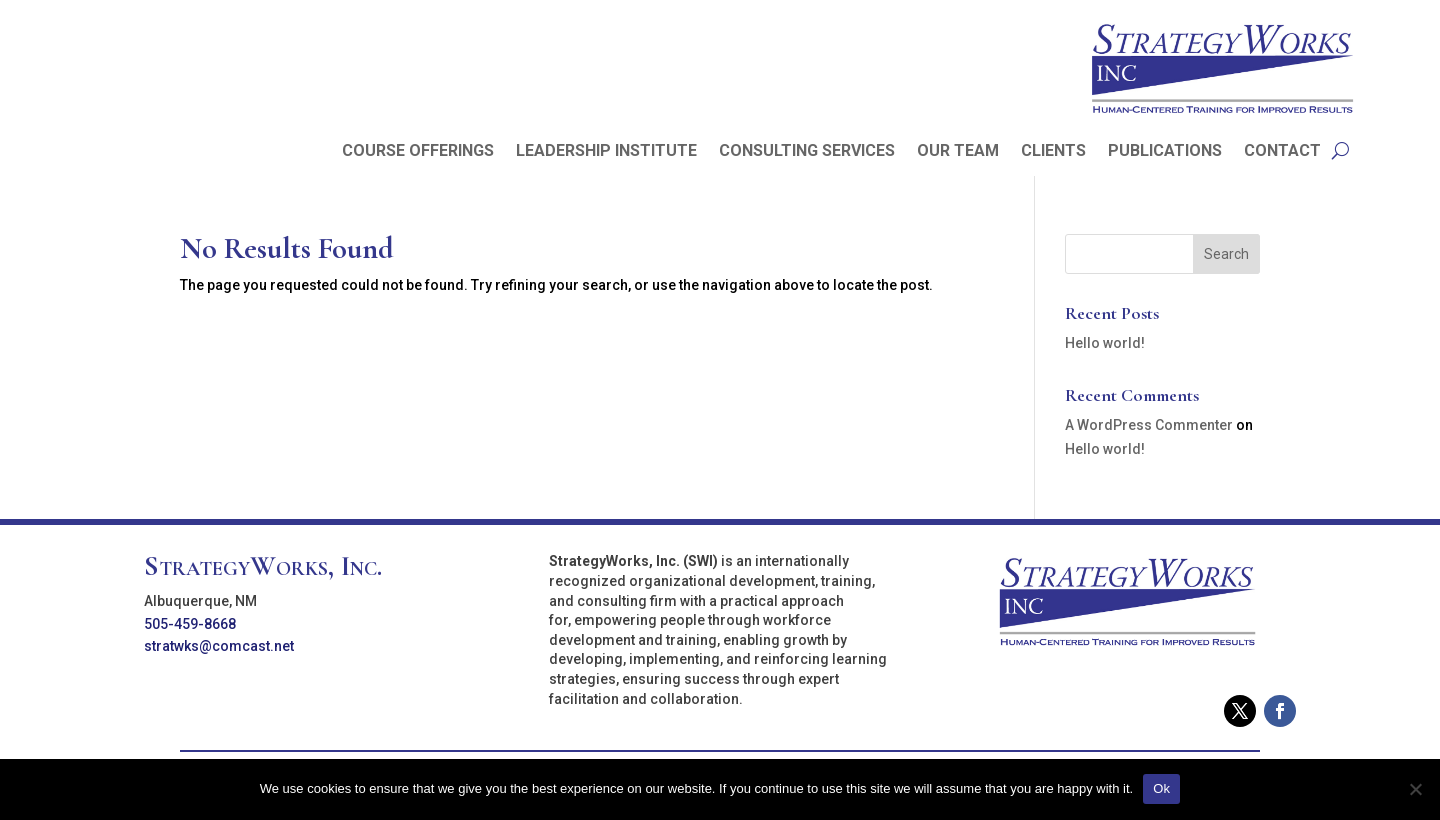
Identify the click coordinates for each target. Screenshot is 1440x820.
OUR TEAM (958, 152)
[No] (1415, 789)
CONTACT (1282, 152)
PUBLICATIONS (1165, 152)
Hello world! (1105, 343)
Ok (1161, 788)
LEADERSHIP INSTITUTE (606, 152)
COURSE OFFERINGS (418, 152)
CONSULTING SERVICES (807, 152)
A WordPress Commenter (1149, 425)
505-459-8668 (190, 624)
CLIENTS (1053, 152)
